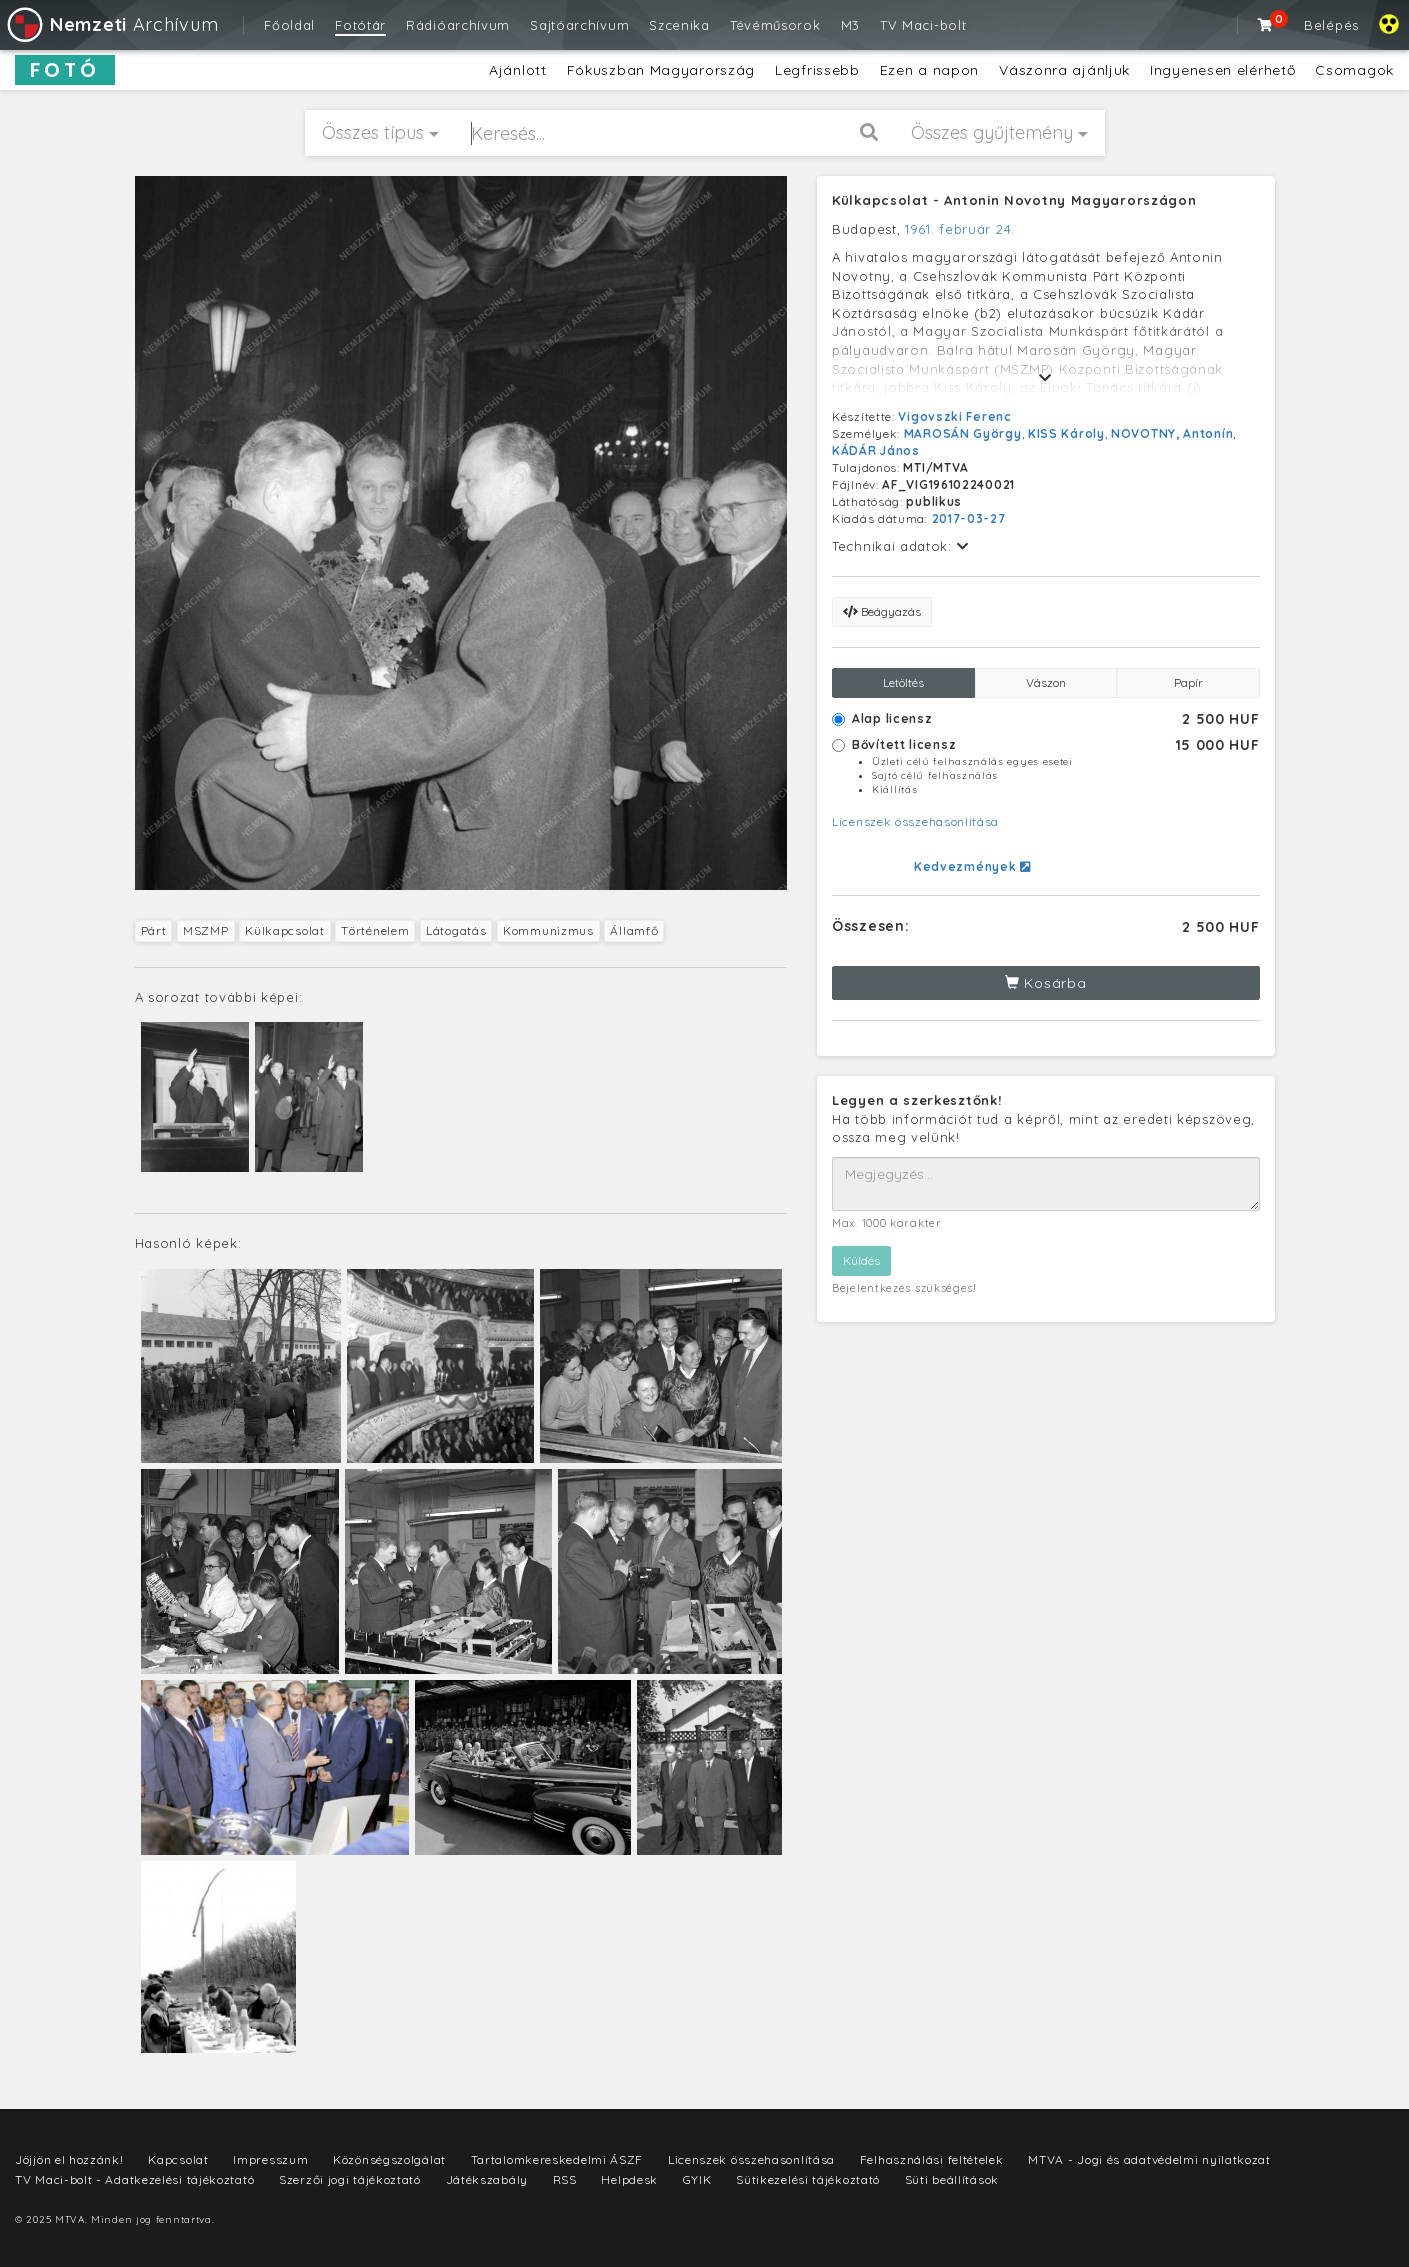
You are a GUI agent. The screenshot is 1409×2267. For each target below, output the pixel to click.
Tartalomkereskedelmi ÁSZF (557, 2159)
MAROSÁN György (963, 433)
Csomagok (1354, 70)
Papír (1188, 682)
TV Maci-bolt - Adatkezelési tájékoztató (134, 2179)
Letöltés (903, 682)
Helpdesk (629, 2179)
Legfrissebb (817, 70)
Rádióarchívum (458, 25)
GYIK (697, 2179)
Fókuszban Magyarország (661, 70)
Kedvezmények (972, 866)
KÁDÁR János (876, 450)
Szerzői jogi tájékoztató (350, 2179)
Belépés (1331, 25)
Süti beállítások (952, 2179)
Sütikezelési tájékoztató (808, 2179)
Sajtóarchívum (579, 25)
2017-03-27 (969, 518)
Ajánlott (518, 70)
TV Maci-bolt (923, 25)
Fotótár (360, 25)
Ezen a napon (929, 70)
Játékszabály (487, 2179)
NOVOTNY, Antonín (1172, 433)
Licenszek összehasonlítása (915, 821)
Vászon (1046, 682)
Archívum (111, 24)
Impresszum (270, 2159)
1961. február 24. (960, 229)
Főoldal (289, 25)
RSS (565, 2179)
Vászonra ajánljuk (1064, 70)
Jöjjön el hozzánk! (69, 2159)
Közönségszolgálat (389, 2159)
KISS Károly (1066, 433)
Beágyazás (882, 611)
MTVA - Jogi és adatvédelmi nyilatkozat (1149, 2159)
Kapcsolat (178, 2159)
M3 (850, 25)
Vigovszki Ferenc (954, 416)
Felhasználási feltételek (932, 2159)
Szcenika (679, 25)
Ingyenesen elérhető (1222, 70)
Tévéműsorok (775, 25)
